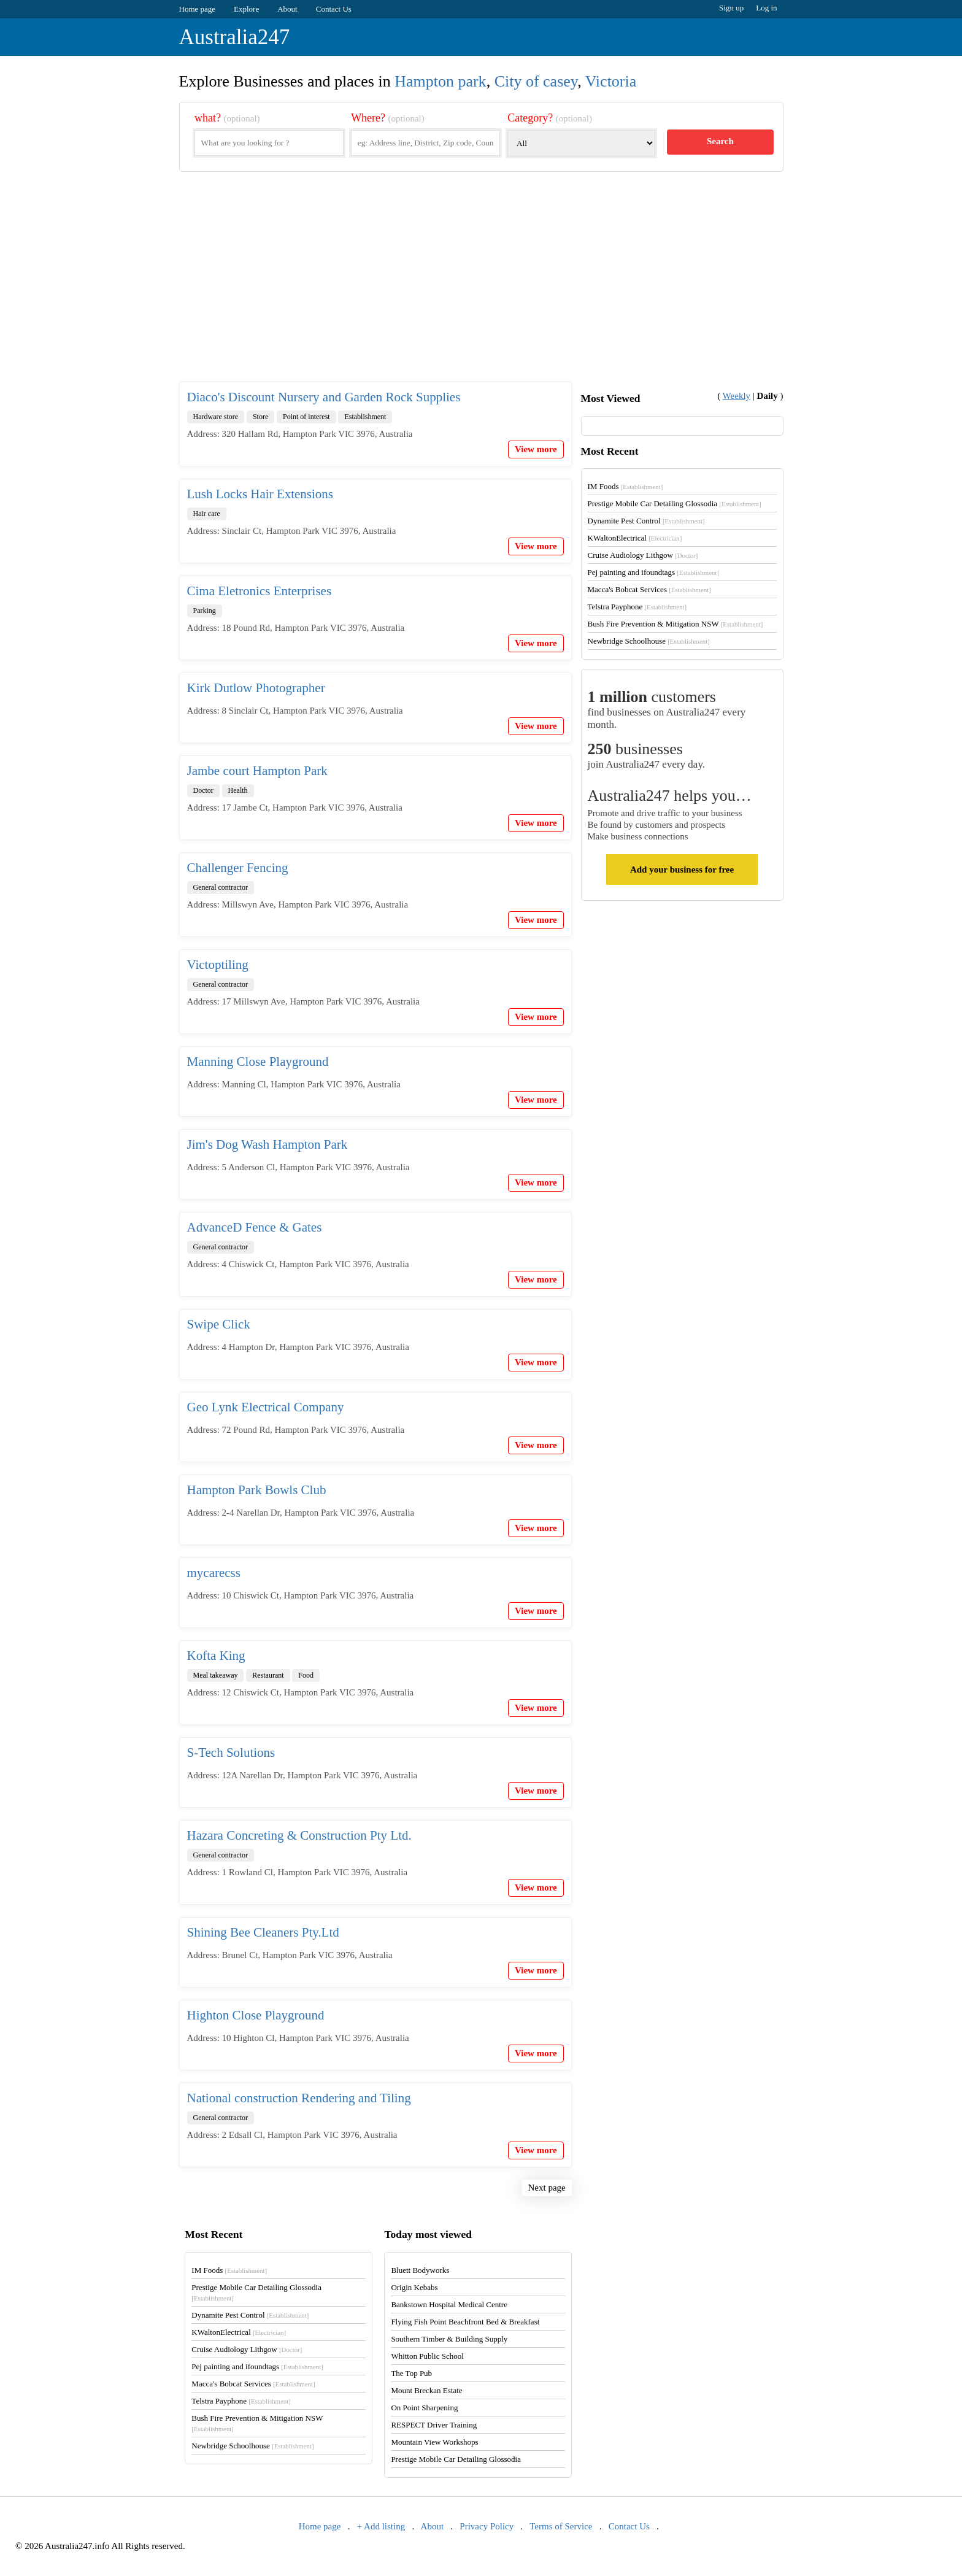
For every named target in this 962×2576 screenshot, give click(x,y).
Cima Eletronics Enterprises (259, 591)
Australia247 (234, 37)
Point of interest (306, 416)
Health (238, 790)
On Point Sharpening (424, 2407)
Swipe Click (218, 1324)
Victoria (611, 81)
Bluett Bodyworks (420, 2270)
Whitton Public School (427, 2356)
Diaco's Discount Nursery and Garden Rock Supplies (324, 397)
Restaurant (267, 1675)
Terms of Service (560, 2526)
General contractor (220, 887)
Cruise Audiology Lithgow (643, 555)
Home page (197, 8)
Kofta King (216, 1655)
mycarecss (213, 1572)
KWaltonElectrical (635, 537)
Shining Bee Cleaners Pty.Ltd (263, 1932)
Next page (547, 2187)
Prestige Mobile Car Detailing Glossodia (674, 503)
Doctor (203, 790)
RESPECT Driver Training (434, 2424)
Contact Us (334, 8)
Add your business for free (682, 869)
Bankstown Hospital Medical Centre (449, 2304)
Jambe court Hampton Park (257, 770)
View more (536, 449)
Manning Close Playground (258, 1061)
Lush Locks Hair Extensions (260, 494)
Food (306, 1675)
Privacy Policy (487, 2526)
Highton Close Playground (256, 2015)
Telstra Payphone (637, 606)
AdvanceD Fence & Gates (254, 1227)
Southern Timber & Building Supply (449, 2338)
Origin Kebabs (414, 2287)
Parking (204, 610)
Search (720, 141)
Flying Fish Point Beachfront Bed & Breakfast (465, 2321)
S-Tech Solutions (231, 1752)
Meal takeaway (215, 1675)
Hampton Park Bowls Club (256, 1490)
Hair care (206, 513)
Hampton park (440, 81)
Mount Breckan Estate (426, 2390)
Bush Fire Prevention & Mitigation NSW (675, 623)
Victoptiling (217, 964)
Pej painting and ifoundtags (653, 572)
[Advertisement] (481, 286)
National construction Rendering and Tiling (299, 2098)
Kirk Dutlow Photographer (256, 688)
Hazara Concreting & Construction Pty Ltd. (299, 1835)
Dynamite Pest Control (646, 520)
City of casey (536, 81)
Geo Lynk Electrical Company (265, 1407)
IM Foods (625, 486)
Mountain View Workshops (434, 2442)
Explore (246, 8)
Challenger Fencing (237, 867)
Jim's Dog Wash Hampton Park (267, 1144)
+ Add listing (381, 2526)
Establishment (365, 416)
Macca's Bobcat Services (649, 589)
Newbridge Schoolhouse (649, 641)
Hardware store (216, 416)
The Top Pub (411, 2373)
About (287, 8)
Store (260, 416)
